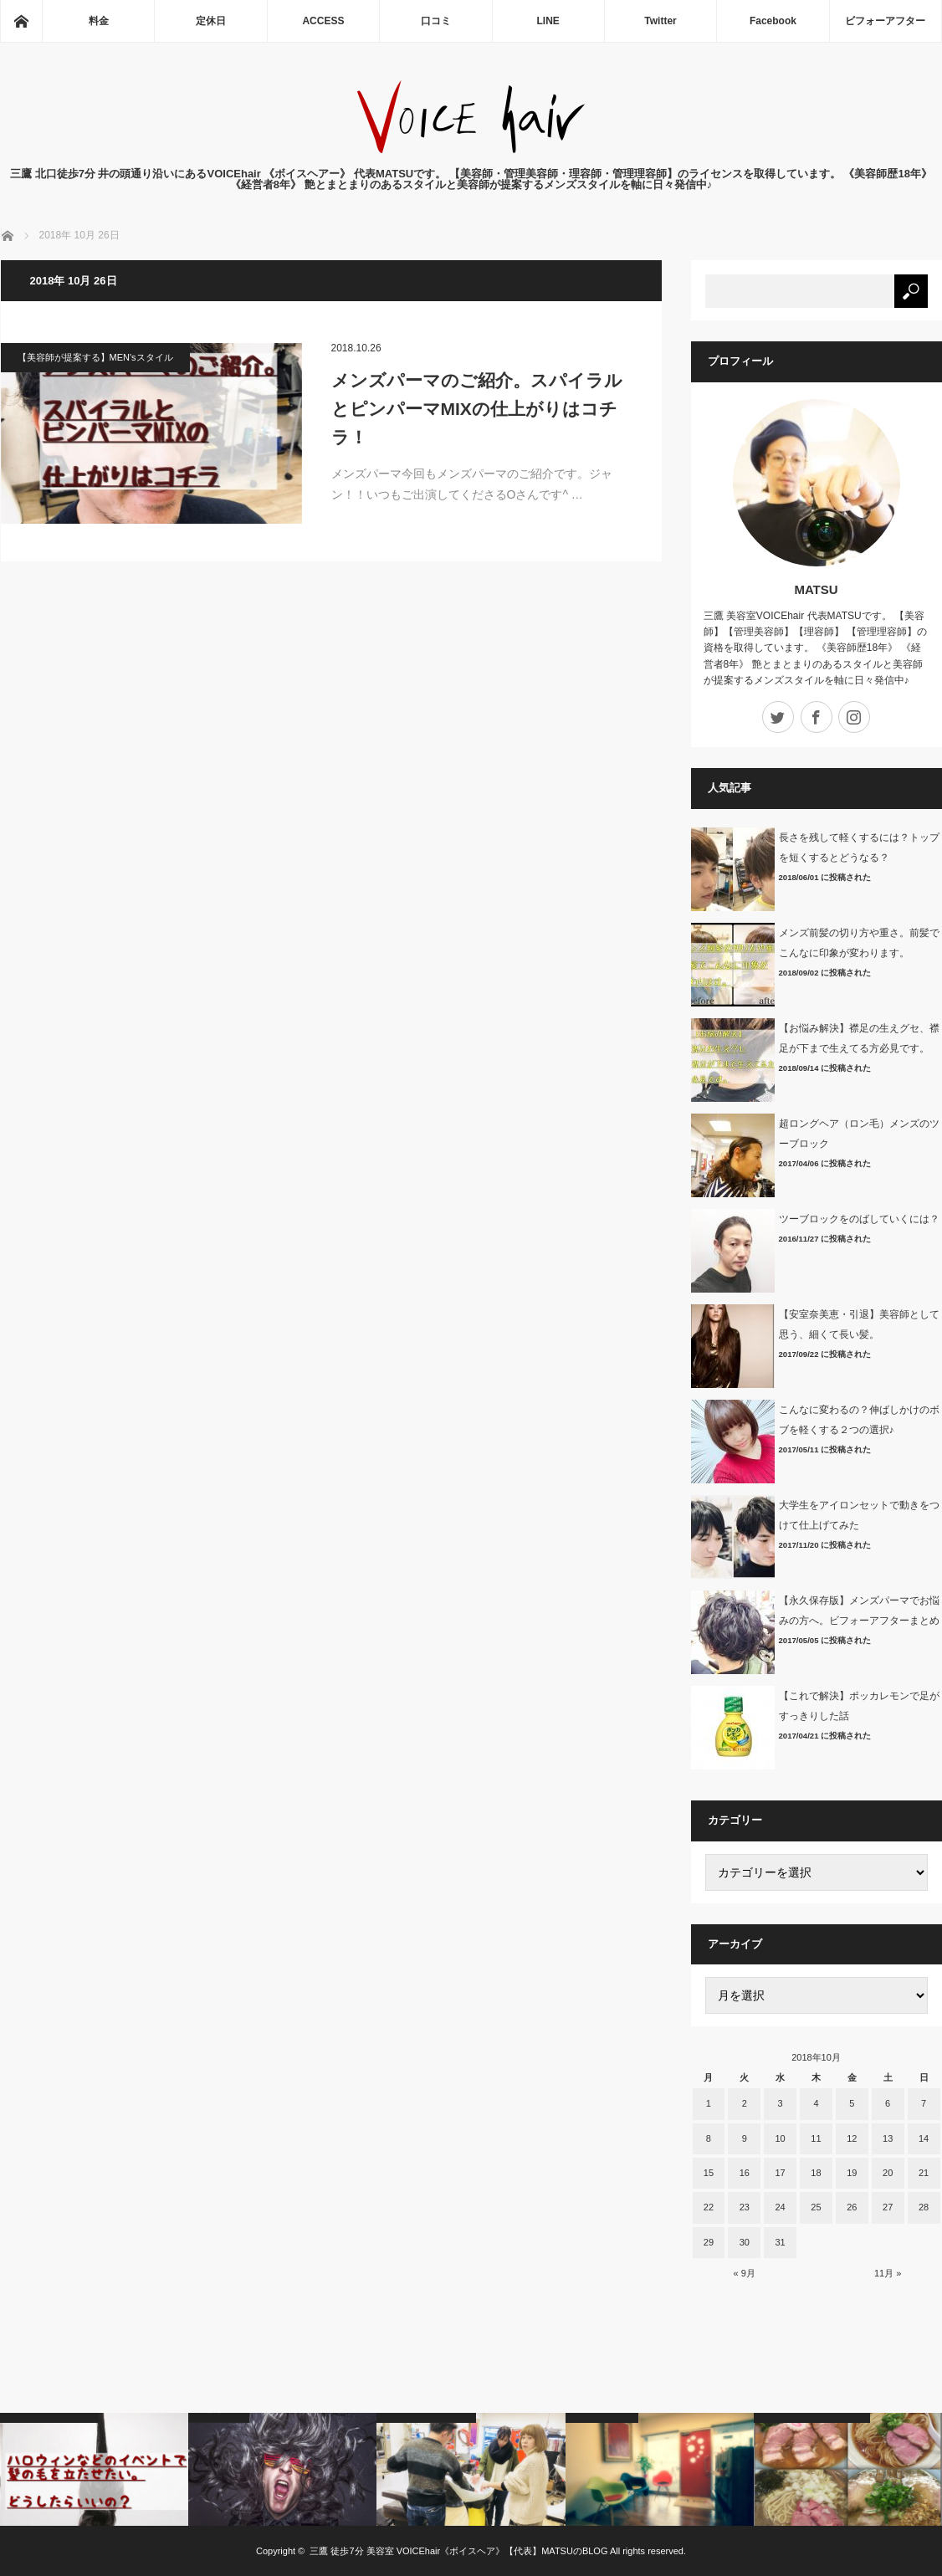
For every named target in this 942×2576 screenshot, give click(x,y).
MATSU (815, 589)
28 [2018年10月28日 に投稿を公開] (924, 2207)
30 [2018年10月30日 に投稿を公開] (745, 2242)
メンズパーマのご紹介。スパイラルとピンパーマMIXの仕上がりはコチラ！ (476, 408)
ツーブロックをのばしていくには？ (859, 1219)
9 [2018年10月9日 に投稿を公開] (744, 2138)
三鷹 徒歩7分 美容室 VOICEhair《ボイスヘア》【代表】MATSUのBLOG (458, 2551)
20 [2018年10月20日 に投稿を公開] (888, 2173)
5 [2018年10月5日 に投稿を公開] (851, 2103)
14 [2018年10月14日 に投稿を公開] (924, 2138)
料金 (99, 21)
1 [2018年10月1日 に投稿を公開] (708, 2103)
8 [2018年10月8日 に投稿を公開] (708, 2138)
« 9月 (744, 2273)
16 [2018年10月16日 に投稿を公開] (745, 2173)
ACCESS (323, 21)
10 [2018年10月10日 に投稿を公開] (780, 2138)
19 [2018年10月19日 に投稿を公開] (852, 2173)
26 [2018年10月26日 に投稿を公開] (852, 2207)
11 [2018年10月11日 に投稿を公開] (816, 2138)
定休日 (211, 21)
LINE (548, 21)
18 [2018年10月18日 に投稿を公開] (816, 2173)
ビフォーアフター (885, 21)
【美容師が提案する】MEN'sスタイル (95, 357)
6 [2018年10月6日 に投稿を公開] (887, 2103)
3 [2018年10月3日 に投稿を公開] (780, 2103)
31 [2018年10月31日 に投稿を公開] (780, 2242)
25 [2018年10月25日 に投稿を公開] (816, 2207)
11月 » (887, 2273)
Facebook (773, 21)
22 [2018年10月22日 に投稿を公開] (709, 2207)
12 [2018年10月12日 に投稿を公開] (852, 2138)
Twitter (660, 21)
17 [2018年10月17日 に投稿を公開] (780, 2173)
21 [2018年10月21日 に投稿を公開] (924, 2173)
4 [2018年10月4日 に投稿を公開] (815, 2103)
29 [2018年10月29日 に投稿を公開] (709, 2242)
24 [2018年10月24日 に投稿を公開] (780, 2207)
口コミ (436, 21)
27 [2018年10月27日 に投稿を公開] (888, 2207)
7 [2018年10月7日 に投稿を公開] (923, 2103)
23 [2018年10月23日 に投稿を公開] (745, 2207)
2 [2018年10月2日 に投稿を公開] (744, 2103)
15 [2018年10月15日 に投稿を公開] (709, 2173)
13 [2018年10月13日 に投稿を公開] (888, 2138)
